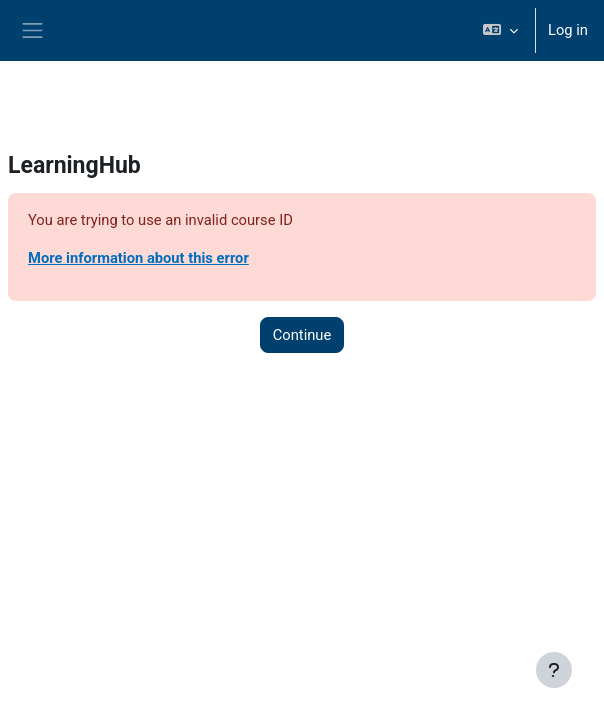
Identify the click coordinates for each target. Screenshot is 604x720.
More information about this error (138, 258)
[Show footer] (554, 670)
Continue (302, 335)
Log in (568, 30)
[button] (500, 30)
